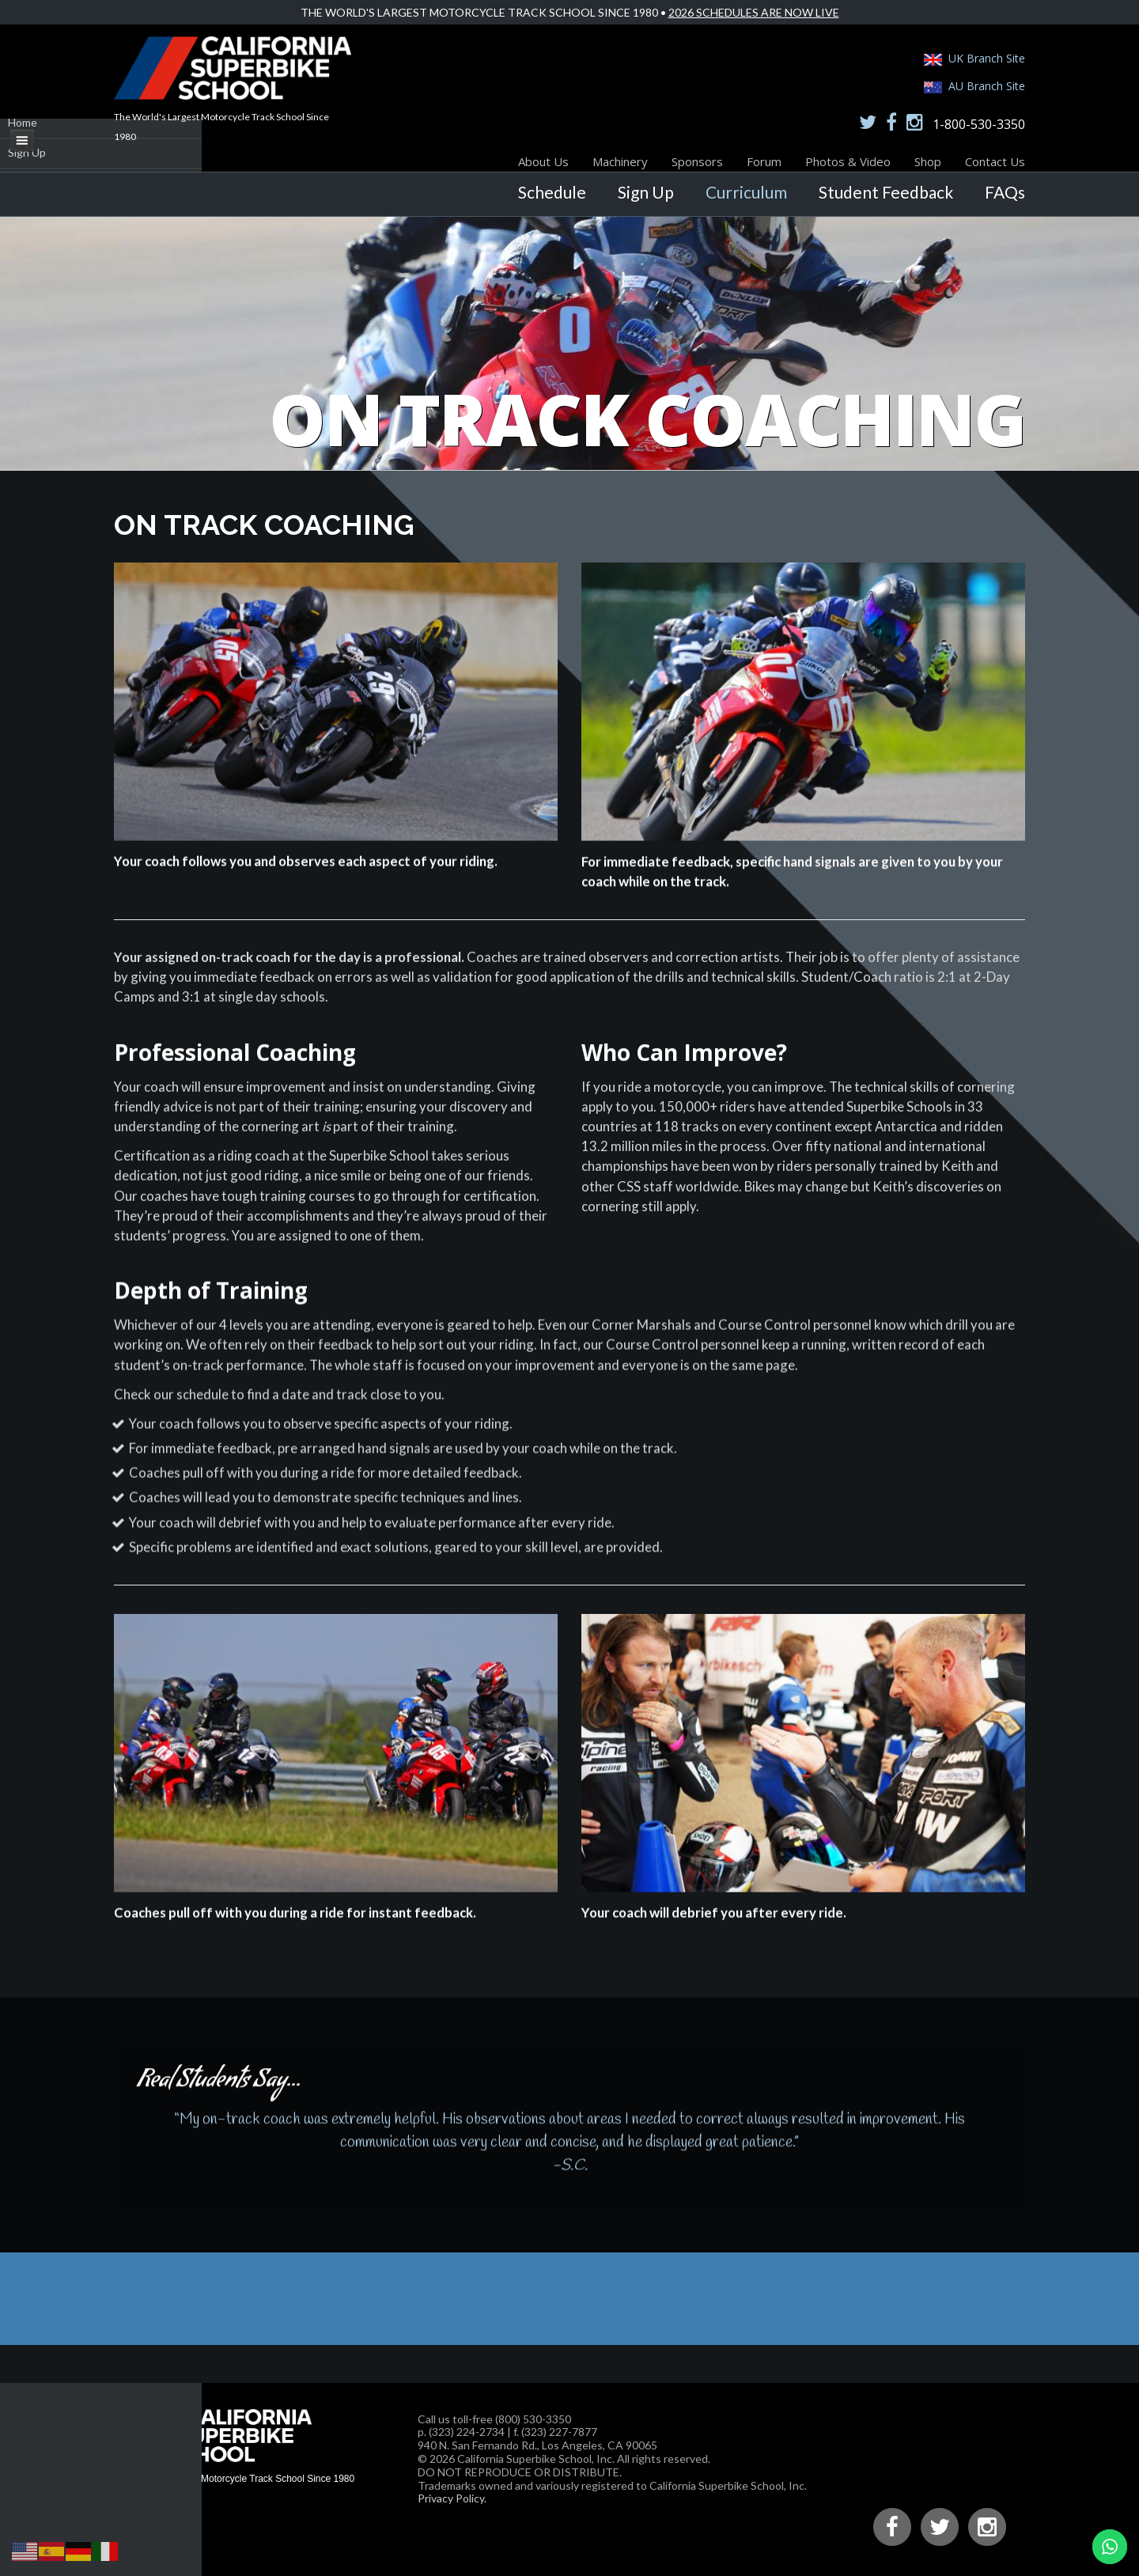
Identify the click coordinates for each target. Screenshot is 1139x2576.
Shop (927, 161)
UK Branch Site (986, 58)
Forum (764, 161)
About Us (543, 161)
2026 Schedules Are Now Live (753, 12)
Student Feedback (886, 192)
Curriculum (746, 192)
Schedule (552, 192)
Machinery (620, 161)
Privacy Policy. (452, 2498)
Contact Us (995, 161)
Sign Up (646, 192)
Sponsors (697, 161)
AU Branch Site (986, 85)
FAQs (1005, 192)
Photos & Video (848, 161)
